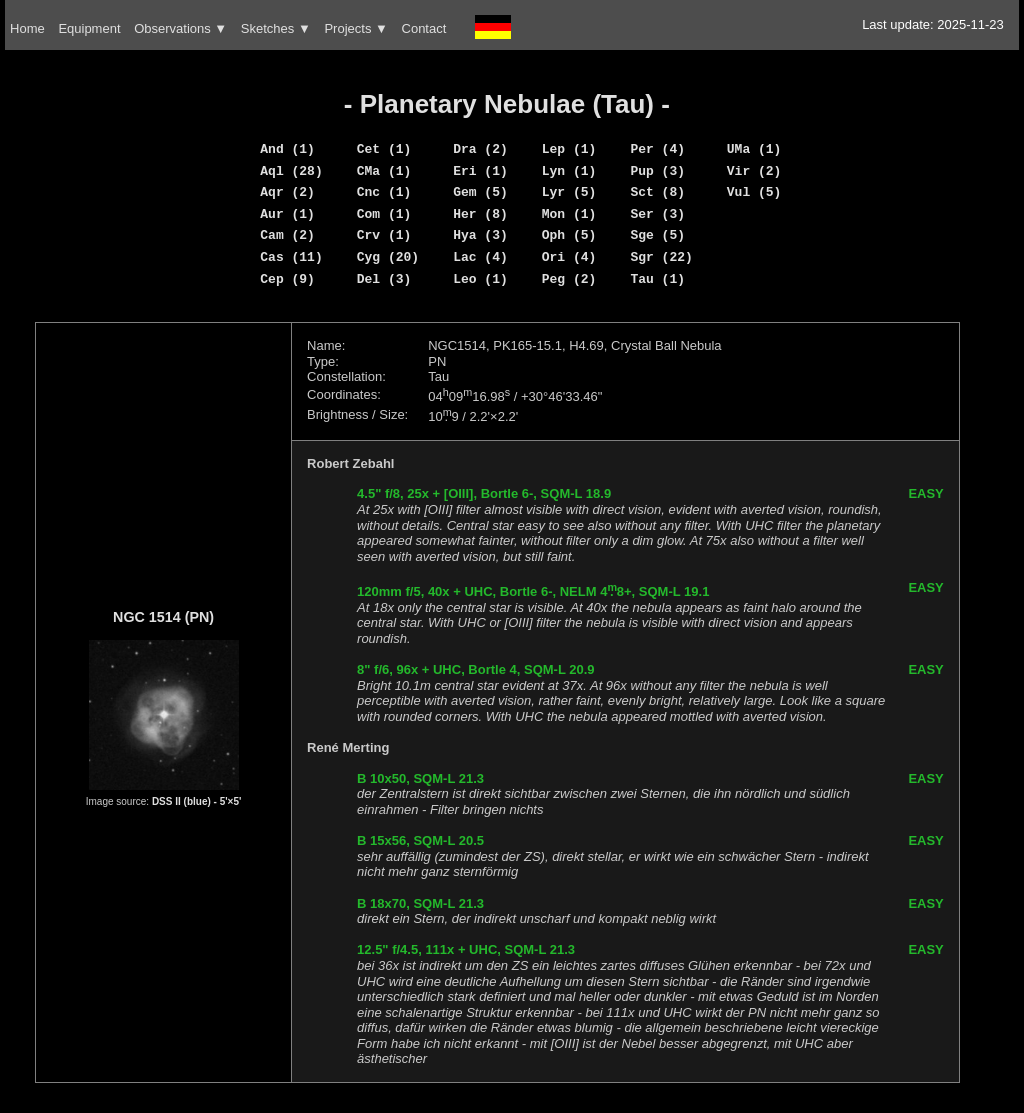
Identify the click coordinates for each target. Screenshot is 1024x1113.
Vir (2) (754, 171)
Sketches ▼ (276, 28)
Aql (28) (291, 171)
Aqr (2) (287, 192)
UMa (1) (754, 149)
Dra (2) (480, 149)
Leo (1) (480, 279)
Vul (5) (754, 192)
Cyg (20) (388, 257)
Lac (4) (480, 257)
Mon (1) (569, 214)
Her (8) (480, 214)
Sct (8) (657, 192)
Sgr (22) (661, 257)
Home (27, 28)
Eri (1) (480, 171)
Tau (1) (657, 279)
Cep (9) (287, 279)
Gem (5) (480, 192)
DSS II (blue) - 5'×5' (197, 801)
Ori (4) (569, 257)
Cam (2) (287, 235)
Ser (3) (657, 214)
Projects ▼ (355, 28)
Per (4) (657, 149)
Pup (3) (657, 171)
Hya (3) (480, 235)
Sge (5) (657, 235)
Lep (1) (569, 149)
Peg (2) (569, 279)
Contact (424, 28)
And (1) (287, 149)
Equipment (89, 28)
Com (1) (384, 214)
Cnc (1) (384, 192)
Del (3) (384, 279)
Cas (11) (291, 257)
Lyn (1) (569, 171)
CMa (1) (384, 171)
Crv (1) (384, 235)
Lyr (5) (569, 192)
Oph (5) (569, 235)
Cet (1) (384, 149)
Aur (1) (287, 214)
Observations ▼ (180, 28)
